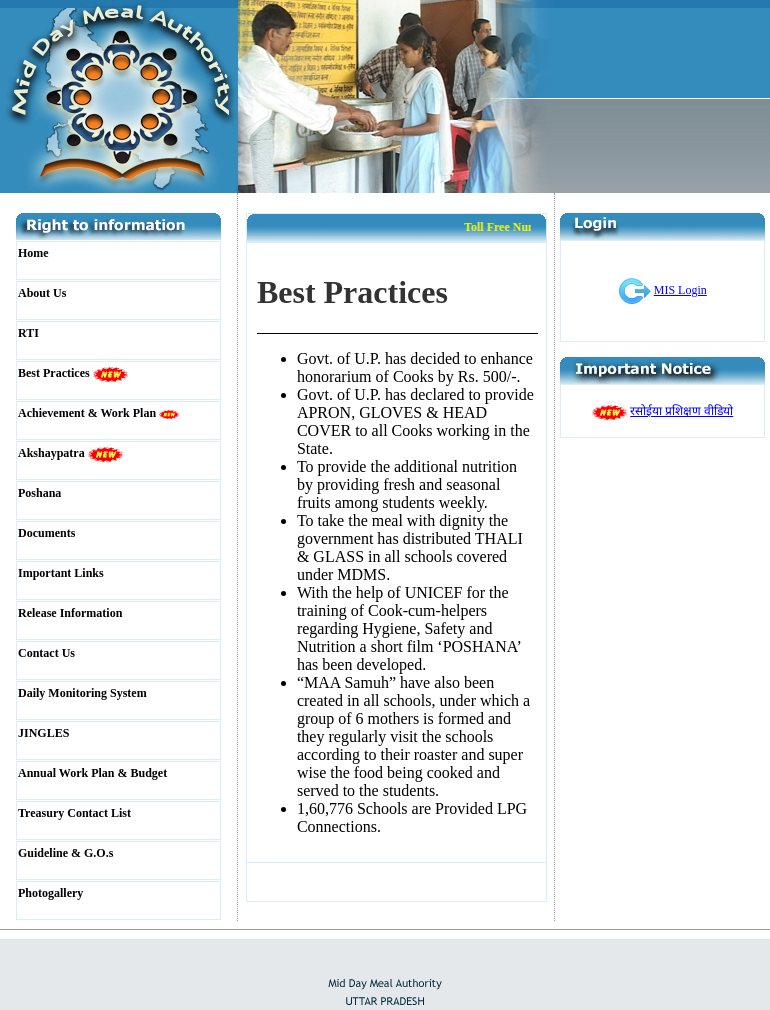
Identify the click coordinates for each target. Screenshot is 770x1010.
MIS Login (680, 290)
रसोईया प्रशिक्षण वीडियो (681, 411)
